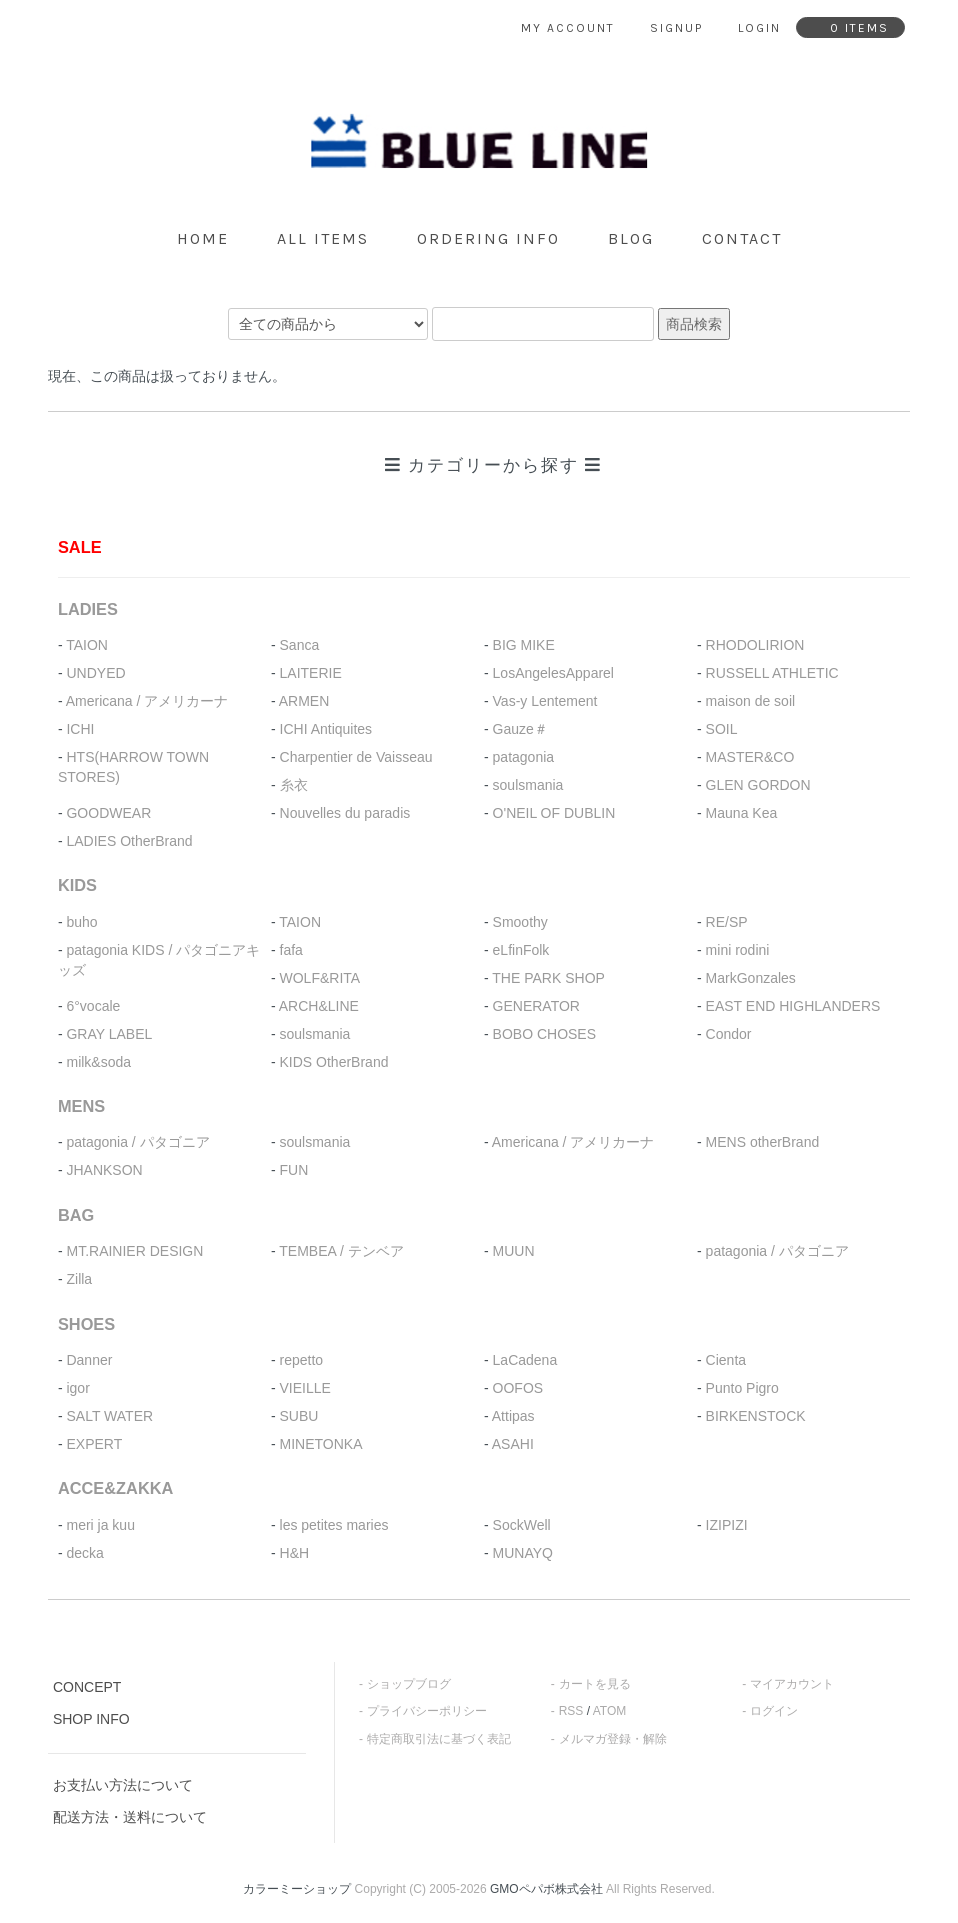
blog (631, 238)
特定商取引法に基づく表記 (439, 1739)
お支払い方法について (123, 1785)
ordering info (488, 238)
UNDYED (95, 673)
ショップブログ (409, 1684)
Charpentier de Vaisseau (356, 757)
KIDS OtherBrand (334, 1062)
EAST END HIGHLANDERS (793, 1006)
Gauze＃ (520, 729)
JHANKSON (104, 1170)
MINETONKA (321, 1444)
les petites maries (334, 1525)
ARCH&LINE (319, 1006)
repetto (302, 1360)
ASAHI (513, 1444)
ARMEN (304, 701)
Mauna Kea (742, 813)
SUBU (299, 1416)
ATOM (610, 1711)
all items (323, 238)
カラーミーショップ (297, 1889)
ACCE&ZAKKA (115, 1488)
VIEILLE (305, 1388)
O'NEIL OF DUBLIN (554, 813)
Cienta (726, 1360)
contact (742, 238)
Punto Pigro (742, 1388)
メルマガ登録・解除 (613, 1739)
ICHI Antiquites (326, 729)
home (203, 238)
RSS (571, 1711)
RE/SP (727, 922)
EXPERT (94, 1444)
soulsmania (528, 785)
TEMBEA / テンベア (341, 1251)
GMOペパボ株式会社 (546, 1889)
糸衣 (294, 785)
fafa (291, 950)
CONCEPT (87, 1687)
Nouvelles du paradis (345, 813)
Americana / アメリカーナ (147, 701)
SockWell (522, 1525)
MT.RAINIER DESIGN (134, 1251)
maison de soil (751, 701)
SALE (80, 547)
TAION (87, 645)
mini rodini (738, 950)
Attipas (513, 1416)
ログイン (774, 1711)
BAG (76, 1215)
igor (77, 1388)
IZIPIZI (727, 1525)
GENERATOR (536, 1006)
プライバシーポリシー (427, 1711)
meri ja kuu (100, 1525)
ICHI (80, 729)
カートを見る (595, 1684)
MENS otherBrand (763, 1142)
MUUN (514, 1251)
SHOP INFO (91, 1719)
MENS (81, 1106)
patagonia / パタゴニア (137, 1142)
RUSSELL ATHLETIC (772, 673)
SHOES (86, 1324)
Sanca (300, 645)
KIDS (77, 885)
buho (81, 922)
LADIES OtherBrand (129, 841)
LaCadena (525, 1360)
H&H (295, 1553)
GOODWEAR (108, 813)
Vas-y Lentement (545, 701)
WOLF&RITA (320, 978)
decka (84, 1553)
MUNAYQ (523, 1553)
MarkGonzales (751, 978)
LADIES (88, 609)
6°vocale (93, 1006)
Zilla (79, 1279)
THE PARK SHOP (548, 978)
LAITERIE (311, 673)
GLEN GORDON (758, 785)
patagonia (524, 757)
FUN (294, 1170)
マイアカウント (792, 1684)
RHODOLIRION (755, 645)
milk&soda (98, 1062)
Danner (89, 1360)
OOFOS (518, 1388)
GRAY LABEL (109, 1034)
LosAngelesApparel (553, 673)
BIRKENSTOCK (756, 1416)
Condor (729, 1034)
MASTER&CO (750, 757)
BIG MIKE (524, 645)
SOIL (722, 729)
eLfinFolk (521, 950)
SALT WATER (109, 1416)
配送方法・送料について (130, 1817)
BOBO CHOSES (544, 1034)
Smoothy (520, 922)
